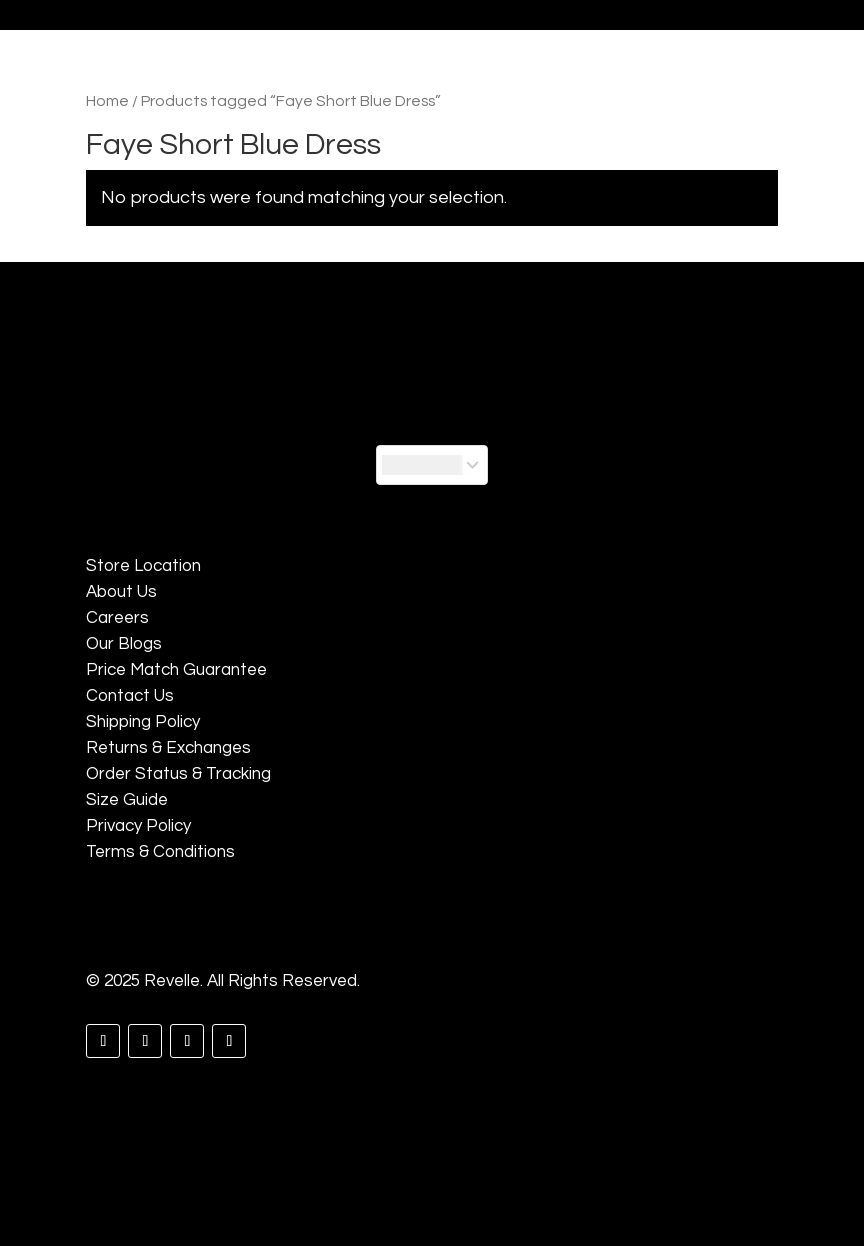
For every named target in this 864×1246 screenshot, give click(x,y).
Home (107, 101)
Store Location (143, 566)
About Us (121, 592)
